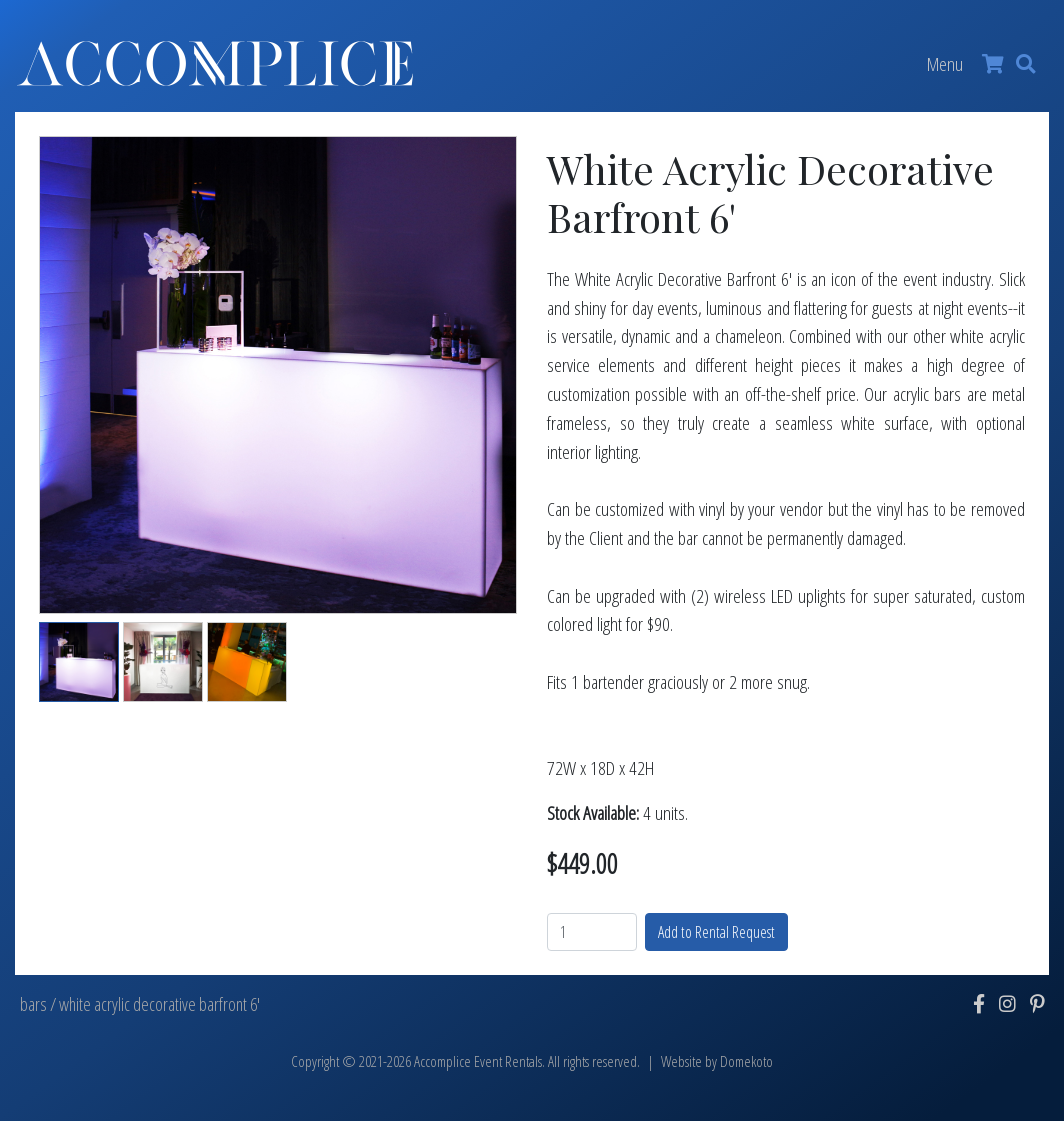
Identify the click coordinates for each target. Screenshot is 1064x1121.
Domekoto (746, 1061)
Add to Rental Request (716, 932)
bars (33, 1004)
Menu (945, 63)
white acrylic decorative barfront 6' (159, 1004)
